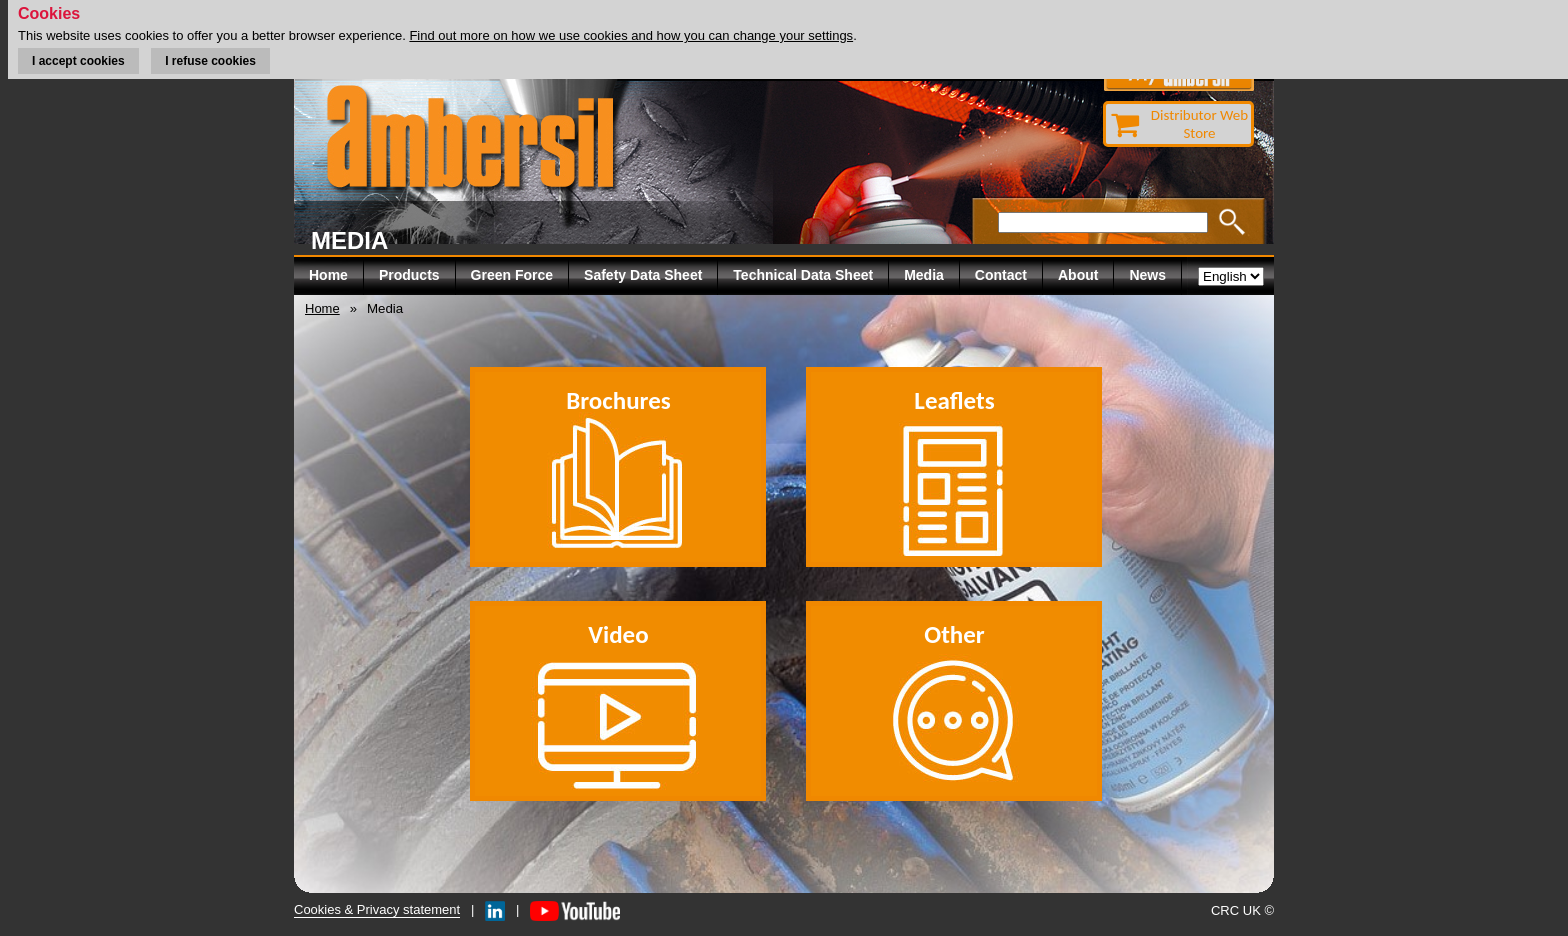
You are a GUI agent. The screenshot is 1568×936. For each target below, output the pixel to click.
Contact (1001, 275)
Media (924, 275)
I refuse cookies (210, 61)
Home (328, 275)
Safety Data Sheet (643, 275)
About (1078, 275)
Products (409, 275)
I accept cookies (78, 61)
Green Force (512, 275)
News (1147, 275)
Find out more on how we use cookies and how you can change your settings (631, 35)
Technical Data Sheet (803, 275)
